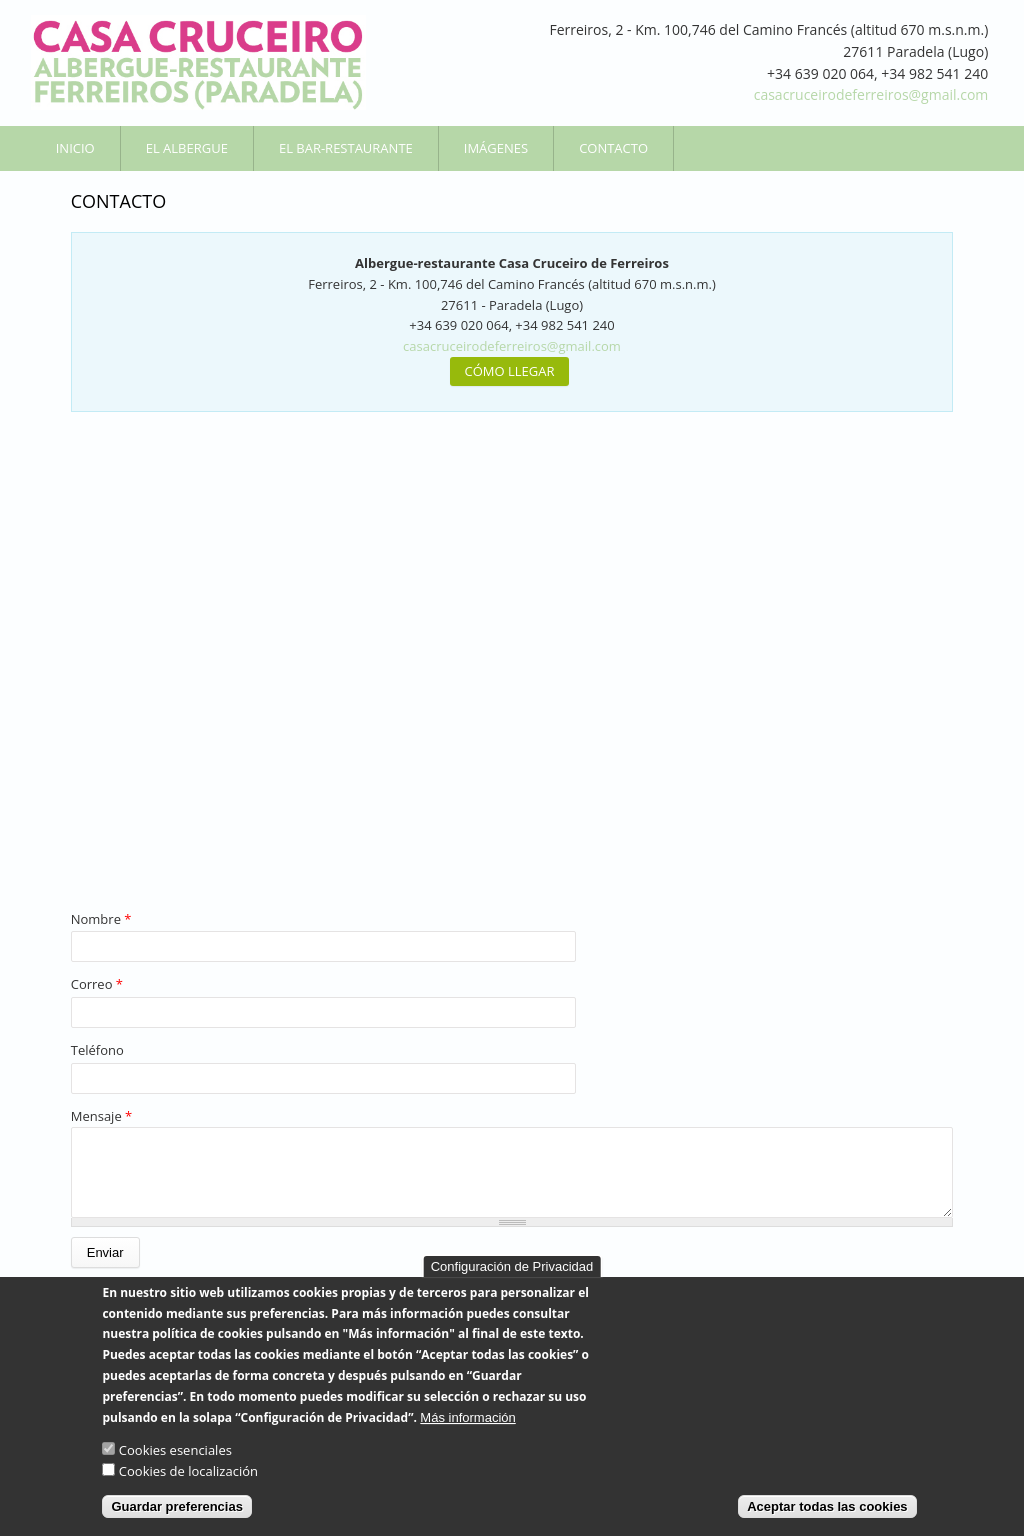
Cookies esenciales (175, 1450)
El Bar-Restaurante (346, 148)
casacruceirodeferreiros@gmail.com (871, 94)
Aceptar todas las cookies (827, 1506)
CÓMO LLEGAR (510, 371)
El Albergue (187, 148)
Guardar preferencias (177, 1506)
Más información (467, 1417)
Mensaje (102, 1116)
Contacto (613, 148)
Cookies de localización (188, 1471)
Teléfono (97, 1050)
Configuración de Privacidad (512, 1266)
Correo (97, 984)
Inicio (75, 148)
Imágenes (496, 148)
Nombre (101, 919)
